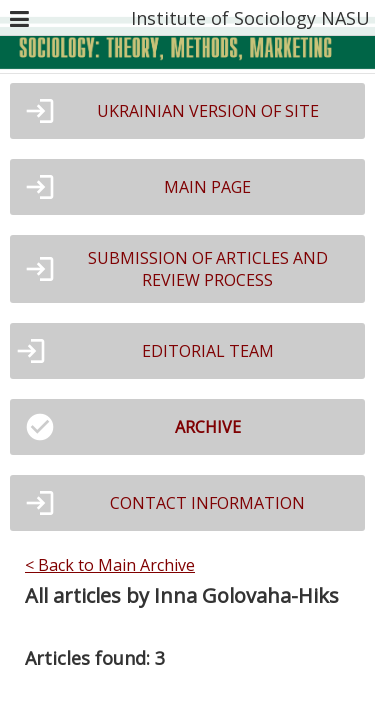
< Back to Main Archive (110, 565)
